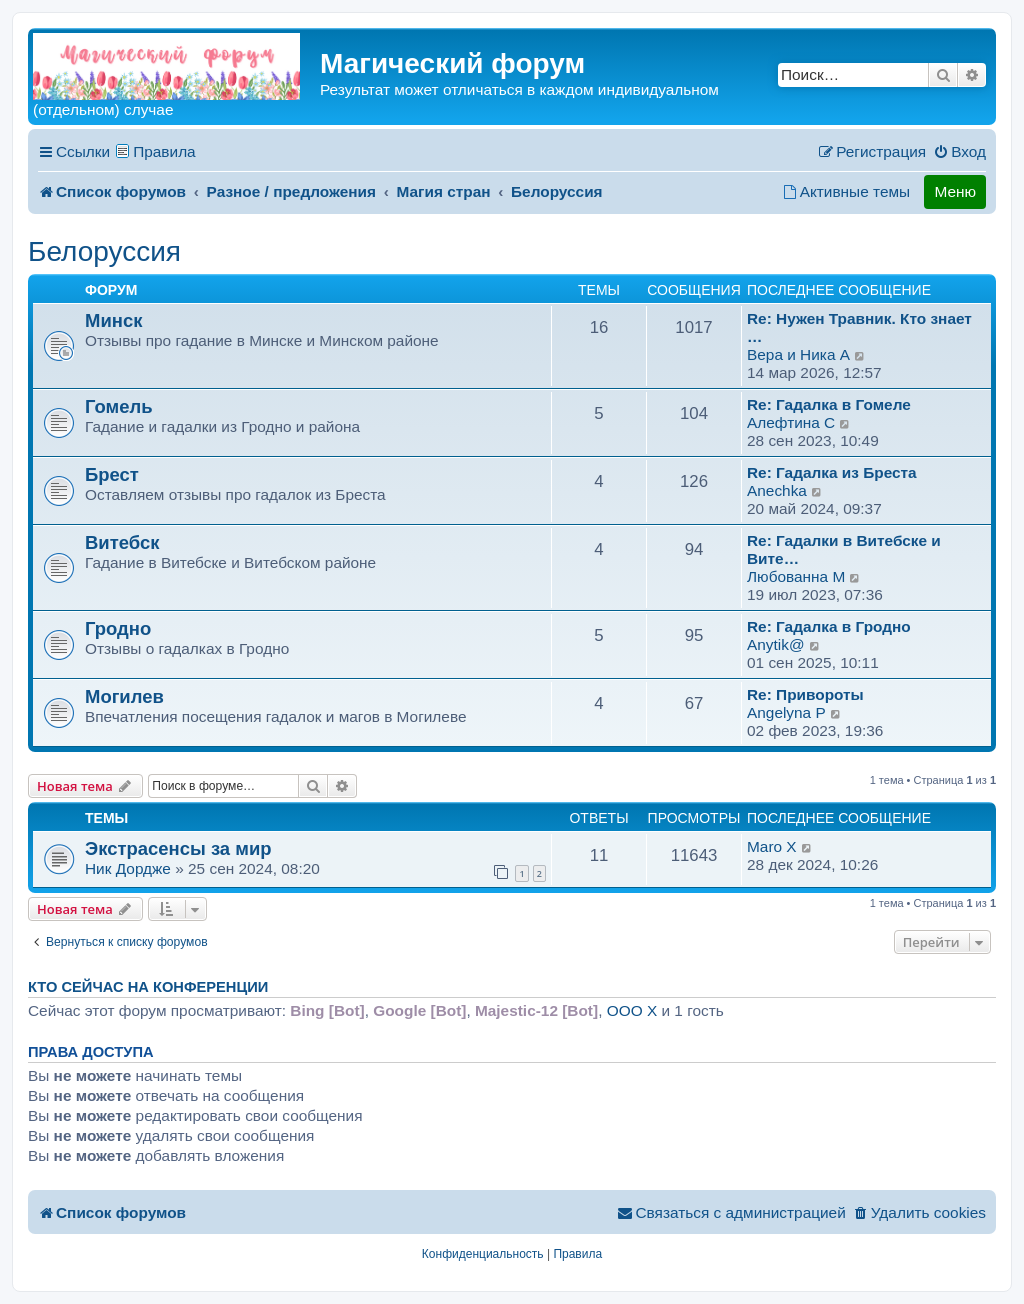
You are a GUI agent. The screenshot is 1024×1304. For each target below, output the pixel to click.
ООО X (632, 1010)
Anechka (777, 490)
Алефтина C (791, 422)
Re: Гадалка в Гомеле (829, 404)
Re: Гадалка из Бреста (832, 472)
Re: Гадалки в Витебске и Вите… (844, 549)
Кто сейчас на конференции (148, 987)
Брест (112, 474)
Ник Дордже (128, 868)
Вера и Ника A (798, 354)
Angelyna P (786, 712)
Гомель (119, 406)
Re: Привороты (805, 694)
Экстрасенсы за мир (178, 848)
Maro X (772, 846)
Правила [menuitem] (164, 151)
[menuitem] (959, 152)
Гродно (118, 628)
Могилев (124, 696)
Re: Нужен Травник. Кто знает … (859, 327)
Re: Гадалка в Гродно (829, 626)
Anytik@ (776, 644)
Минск (113, 320)
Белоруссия (104, 251)
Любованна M (796, 576)
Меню (955, 191)
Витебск (122, 542)
